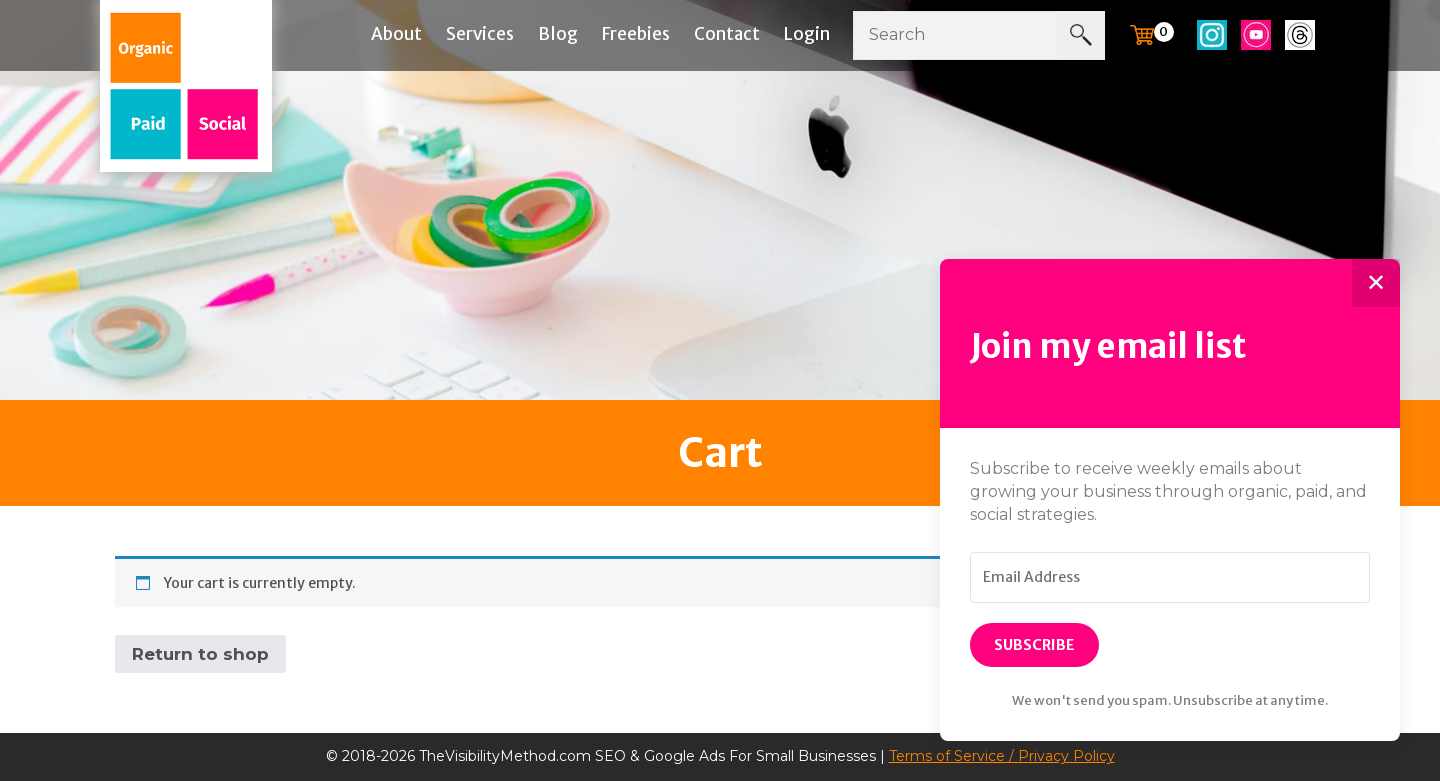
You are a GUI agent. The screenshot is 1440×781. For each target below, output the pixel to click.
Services (480, 34)
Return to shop (200, 654)
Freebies (636, 34)
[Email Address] (1170, 578)
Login (807, 34)
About (396, 34)
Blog (558, 34)
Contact (727, 34)
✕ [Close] (1376, 282)
